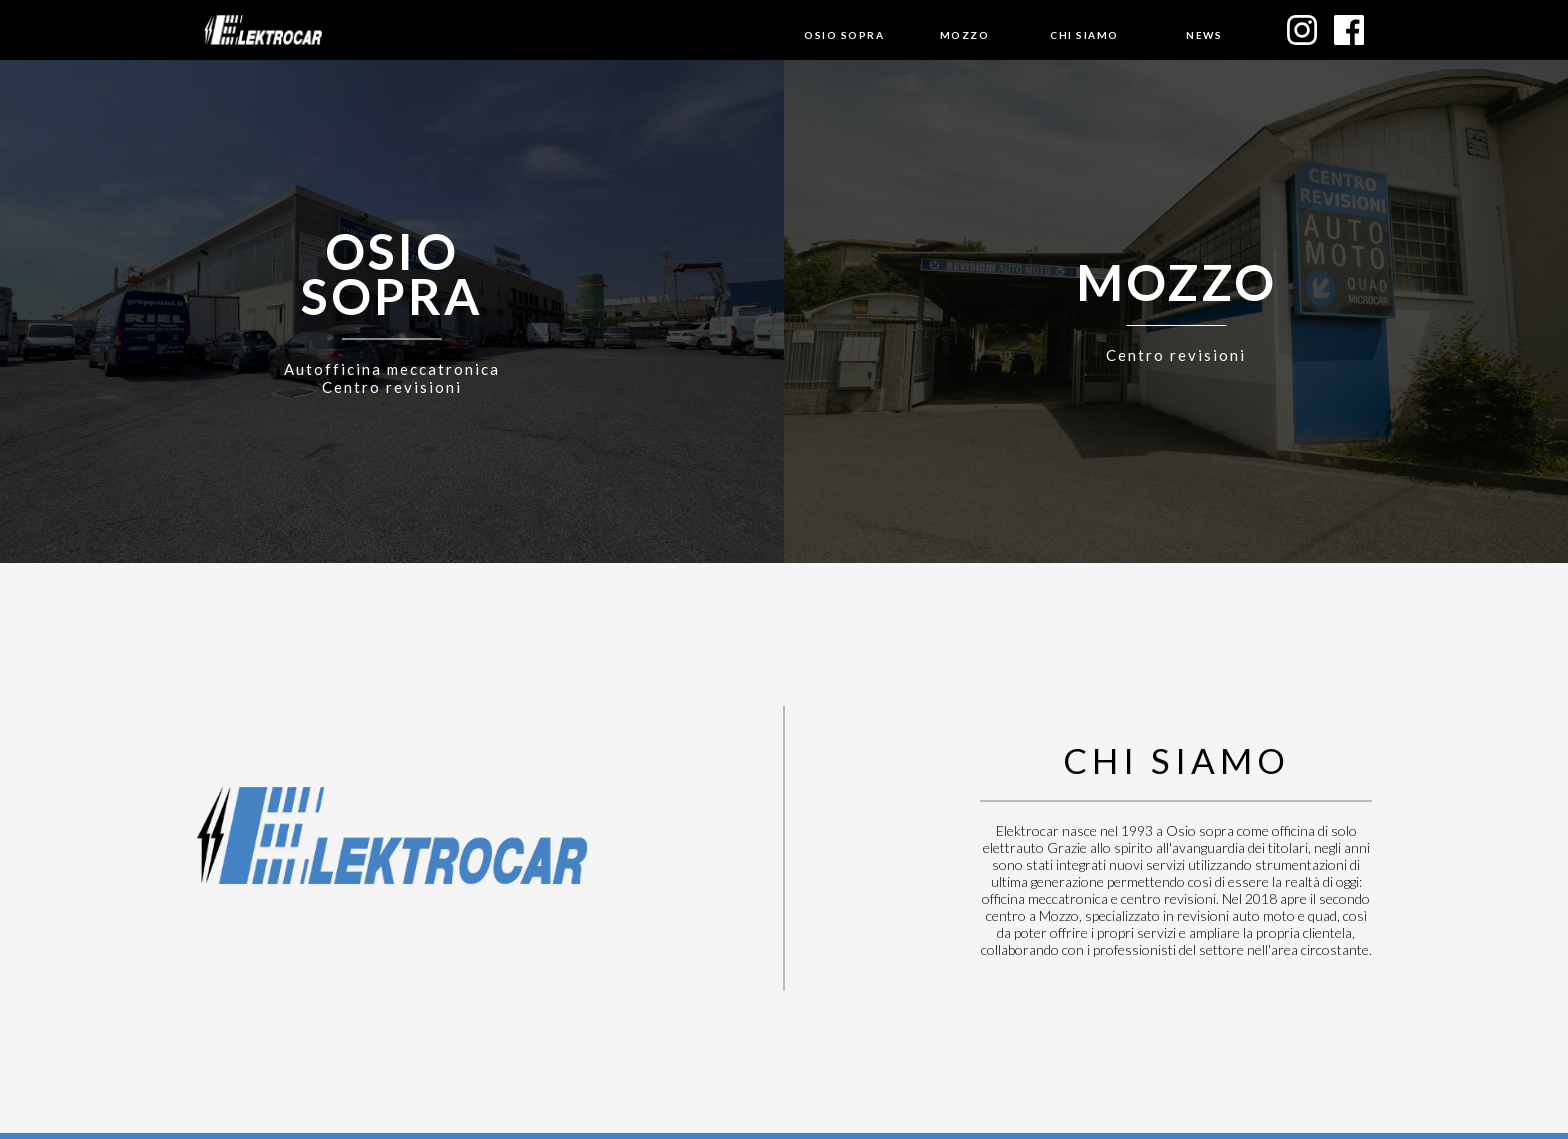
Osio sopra (844, 35)
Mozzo (965, 35)
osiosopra (392, 269)
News (1204, 35)
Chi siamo (1084, 35)
